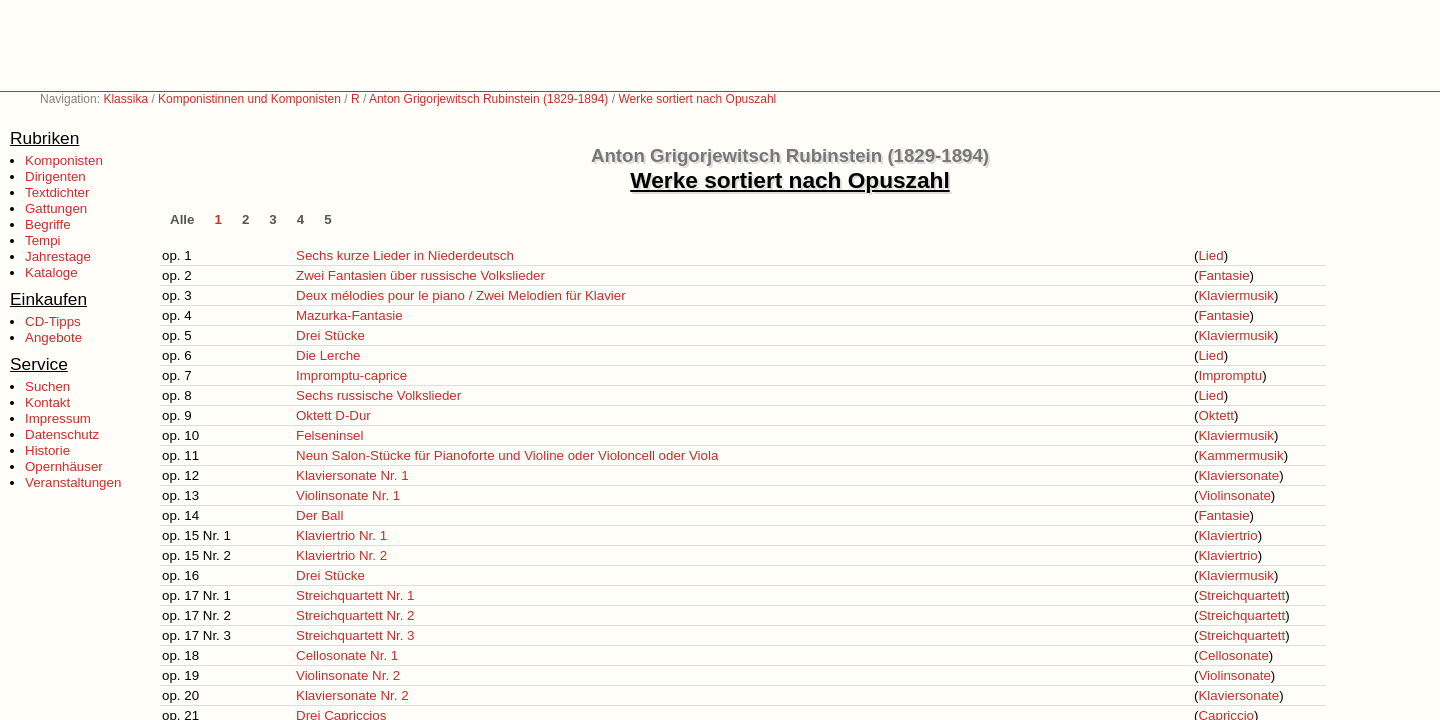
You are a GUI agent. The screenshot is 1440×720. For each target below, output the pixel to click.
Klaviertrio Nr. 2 (341, 555)
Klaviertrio (1227, 535)
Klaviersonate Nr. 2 (352, 695)
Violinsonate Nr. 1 (348, 495)
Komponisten (64, 160)
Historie (47, 450)
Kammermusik (1240, 455)
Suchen (47, 386)
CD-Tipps (53, 321)
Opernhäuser (64, 466)
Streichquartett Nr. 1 (355, 595)
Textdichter (57, 192)
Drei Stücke (330, 335)
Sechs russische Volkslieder (378, 395)
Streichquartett (1241, 595)
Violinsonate (1234, 495)
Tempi (43, 240)
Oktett (1216, 415)
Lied (1210, 255)
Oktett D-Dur (333, 415)
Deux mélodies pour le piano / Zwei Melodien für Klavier (461, 295)
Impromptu (1230, 375)
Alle (182, 219)
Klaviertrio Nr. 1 (341, 535)
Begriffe (48, 224)
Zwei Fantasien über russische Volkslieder (420, 275)
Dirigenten (55, 176)
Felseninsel (329, 435)
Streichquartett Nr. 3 (355, 635)
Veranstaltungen (73, 482)
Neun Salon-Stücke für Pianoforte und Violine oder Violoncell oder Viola (507, 455)
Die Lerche (328, 355)
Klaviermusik (1236, 295)
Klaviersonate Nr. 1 (352, 475)
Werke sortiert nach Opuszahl (697, 99)
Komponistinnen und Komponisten (249, 99)
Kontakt (47, 402)
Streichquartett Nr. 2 (355, 615)
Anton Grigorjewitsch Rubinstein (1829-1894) (488, 99)
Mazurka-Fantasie (349, 315)
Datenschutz (62, 434)
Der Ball (319, 515)
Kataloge (51, 272)
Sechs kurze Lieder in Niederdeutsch (405, 255)
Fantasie (1223, 275)
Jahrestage (58, 256)
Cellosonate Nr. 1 (347, 655)
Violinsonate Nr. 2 (348, 675)
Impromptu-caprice (351, 375)
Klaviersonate (1238, 475)
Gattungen (56, 208)
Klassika (125, 99)
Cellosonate (1233, 655)
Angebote (53, 337)
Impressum (58, 418)
